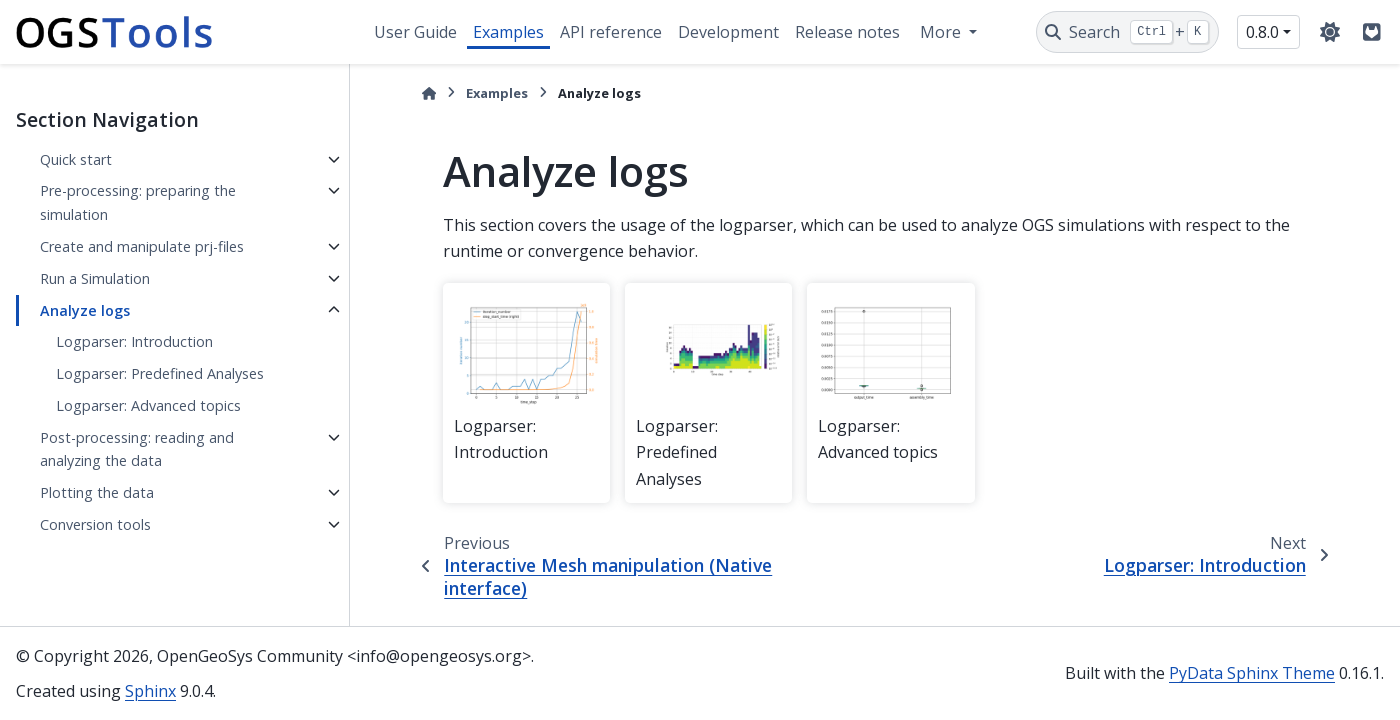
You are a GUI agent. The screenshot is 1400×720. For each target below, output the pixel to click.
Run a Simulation (95, 278)
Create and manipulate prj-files (142, 246)
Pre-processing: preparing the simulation (138, 202)
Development (728, 32)
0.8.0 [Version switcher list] (1262, 32)
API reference (611, 32)
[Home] (429, 93)
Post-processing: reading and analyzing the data (137, 449)
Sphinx (150, 691)
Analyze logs (85, 310)
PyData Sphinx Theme (1252, 673)
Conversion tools (95, 524)
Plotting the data (97, 492)
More (942, 32)
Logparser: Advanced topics (148, 405)
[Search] (1127, 32)
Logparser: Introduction (134, 341)
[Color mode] (1330, 32)
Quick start (76, 159)
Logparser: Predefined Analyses (160, 373)
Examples (508, 32)
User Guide (415, 32)
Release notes (847, 32)
